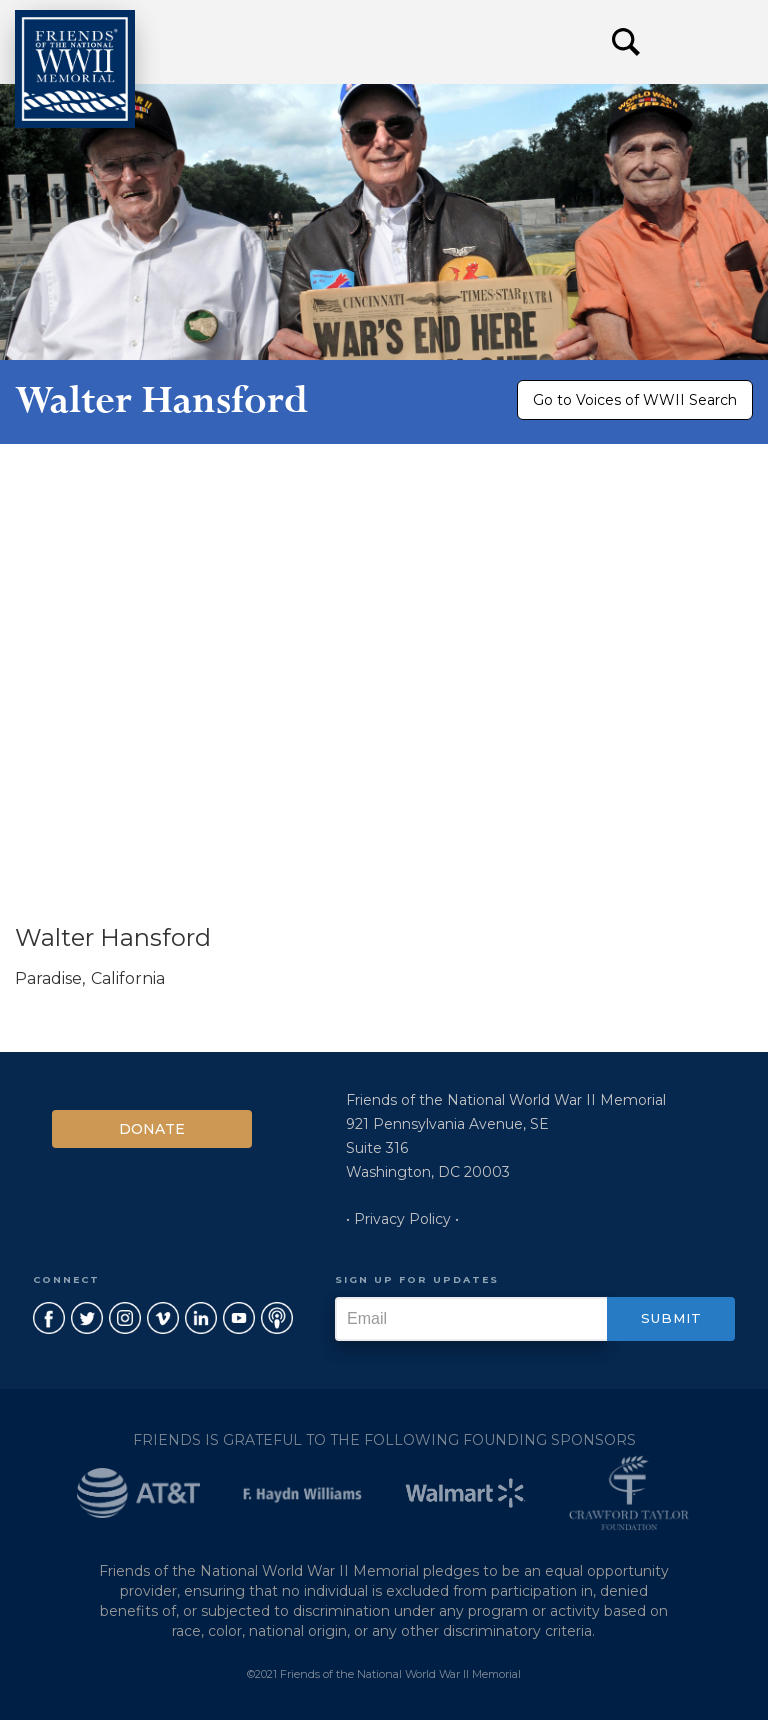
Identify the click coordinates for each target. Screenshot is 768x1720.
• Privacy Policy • (402, 1219)
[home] (75, 69)
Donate (152, 1129)
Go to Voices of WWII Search (635, 400)
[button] (707, 42)
